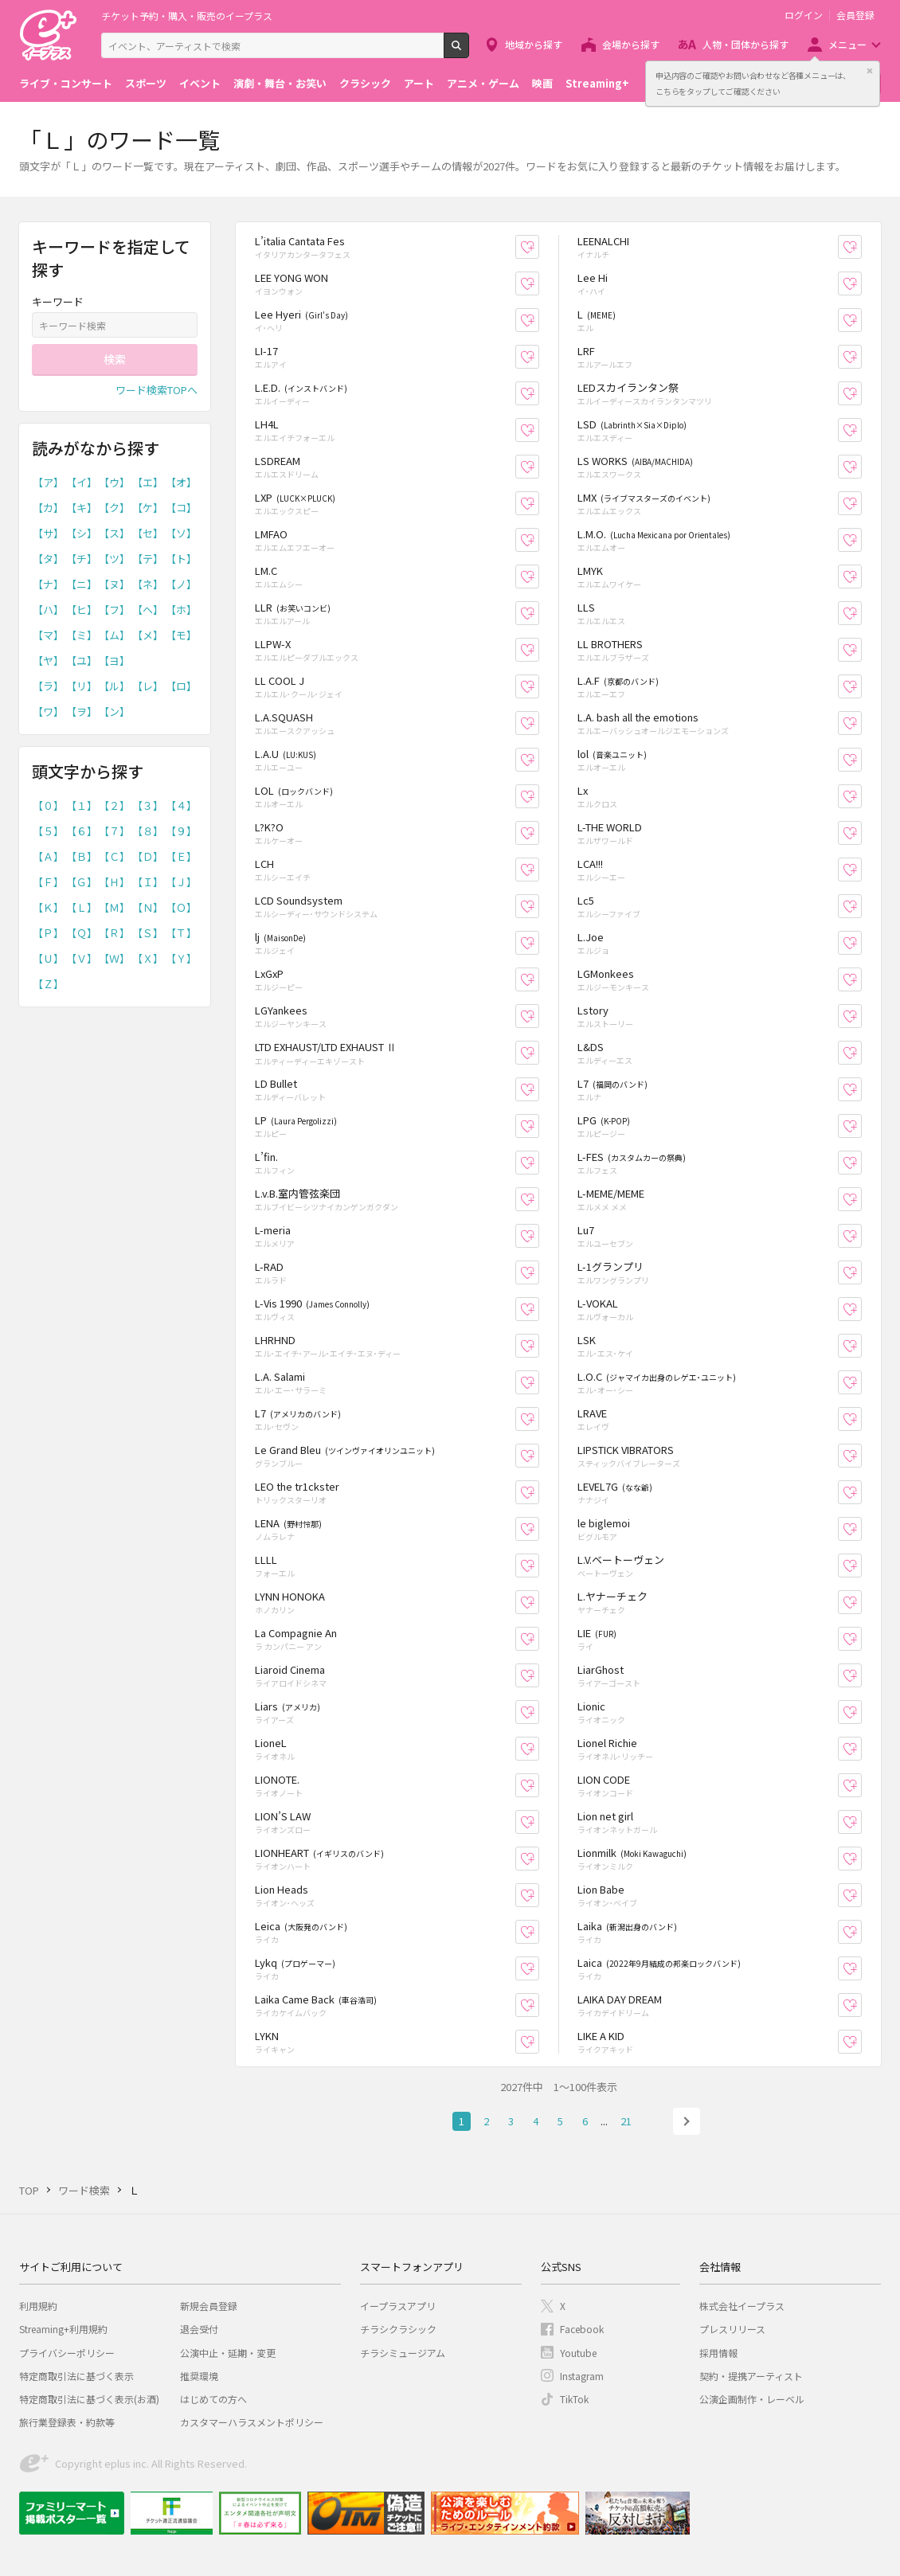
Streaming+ (597, 83)
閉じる (869, 70)
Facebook (582, 2329)
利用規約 (38, 2305)
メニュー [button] (847, 44)
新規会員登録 (208, 2305)
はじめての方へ (213, 2399)
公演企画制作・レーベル (751, 2399)
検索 (468, 51)
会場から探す (630, 44)
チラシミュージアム (402, 2352)
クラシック (365, 83)
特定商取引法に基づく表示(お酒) (89, 2399)
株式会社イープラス (742, 2305)
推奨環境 (199, 2376)
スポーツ (145, 83)
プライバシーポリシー (67, 2352)
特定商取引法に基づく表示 (76, 2376)
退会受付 (199, 2329)
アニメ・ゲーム (483, 83)
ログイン (804, 15)
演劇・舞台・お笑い (280, 83)
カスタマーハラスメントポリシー (251, 2422)
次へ (686, 2121)
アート (419, 83)
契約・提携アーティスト (751, 2376)
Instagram (582, 2376)
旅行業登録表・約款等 (67, 2422)
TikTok (574, 2399)
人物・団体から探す (745, 44)
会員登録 (855, 15)
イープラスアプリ (398, 2305)
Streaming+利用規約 (63, 2329)
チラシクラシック (398, 2329)
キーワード (58, 301)
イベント (200, 83)
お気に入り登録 (538, 247)
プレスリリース (732, 2329)
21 (626, 2120)
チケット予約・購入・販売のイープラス (186, 15)
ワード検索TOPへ (156, 389)
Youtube (578, 2352)
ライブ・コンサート (65, 83)
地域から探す (533, 44)
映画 (542, 83)
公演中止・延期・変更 (228, 2352)
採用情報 (718, 2352)
